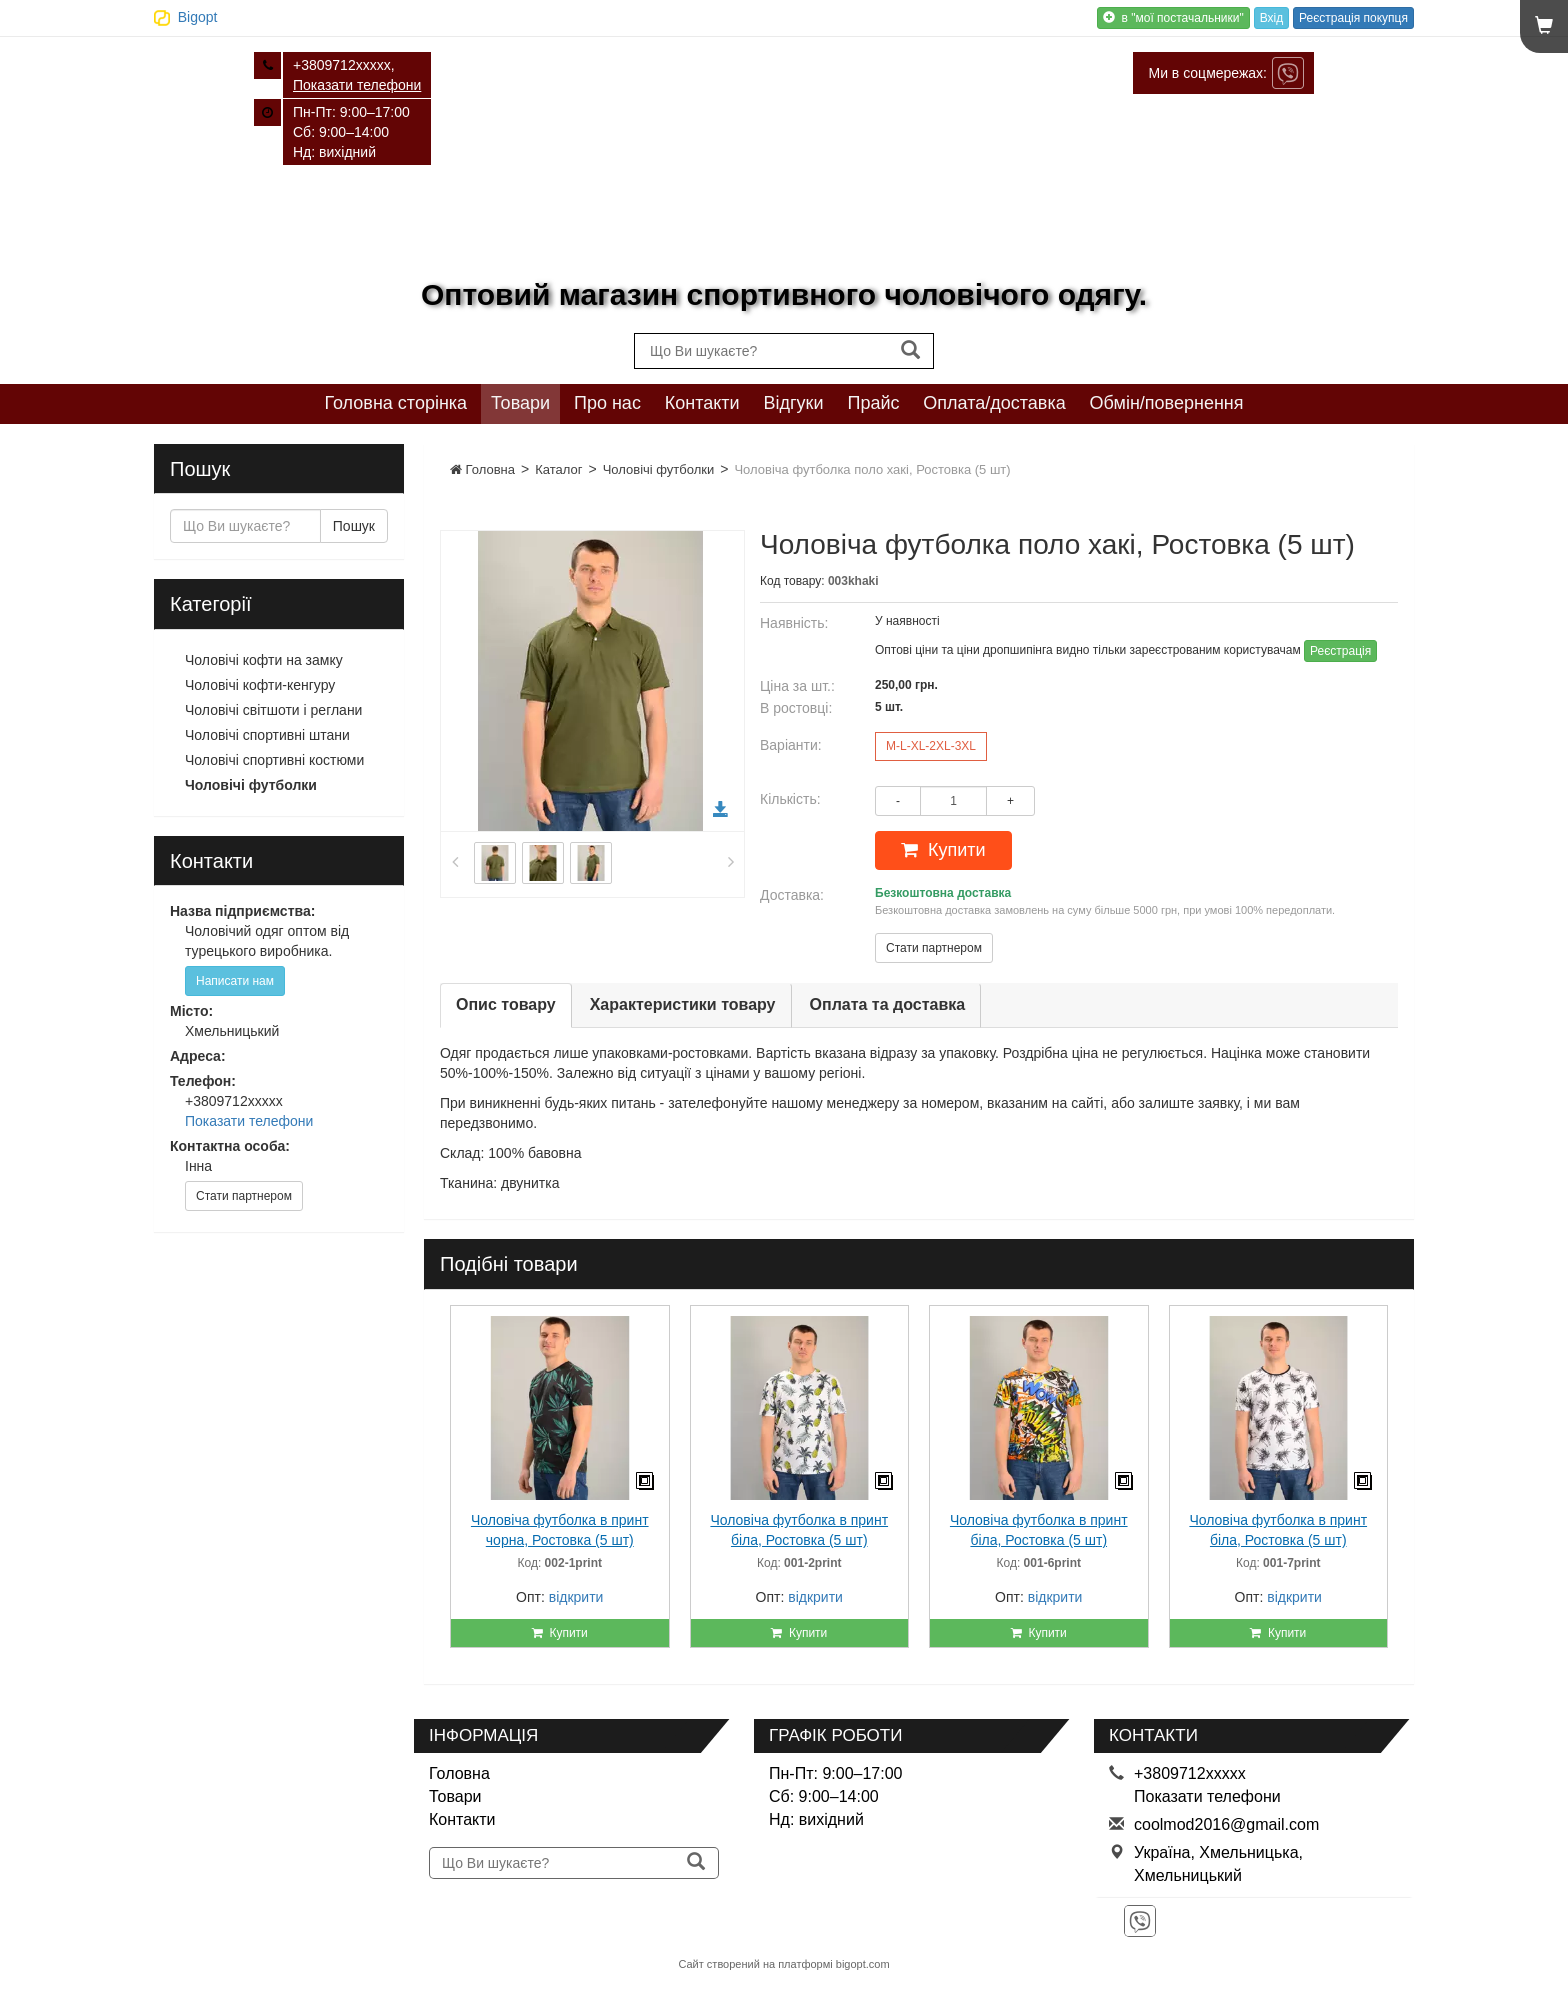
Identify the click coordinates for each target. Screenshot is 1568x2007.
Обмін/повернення (1167, 403)
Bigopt (198, 17)
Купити (943, 850)
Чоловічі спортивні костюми (274, 760)
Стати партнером (934, 948)
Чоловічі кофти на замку (264, 660)
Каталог (558, 469)
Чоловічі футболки (659, 469)
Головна (482, 469)
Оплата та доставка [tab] (888, 1004)
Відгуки (794, 403)
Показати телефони (357, 85)
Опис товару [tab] (506, 1004)
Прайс (873, 403)
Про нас (607, 403)
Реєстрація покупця (1353, 18)
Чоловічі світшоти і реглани (273, 710)
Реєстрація (1340, 651)
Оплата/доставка (994, 403)
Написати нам (235, 981)
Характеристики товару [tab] (683, 1004)
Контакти (702, 403)
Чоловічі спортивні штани (267, 735)
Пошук (354, 526)
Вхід (1272, 18)
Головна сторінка (395, 403)
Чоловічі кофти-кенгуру (260, 685)
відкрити (576, 1597)
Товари (520, 403)
